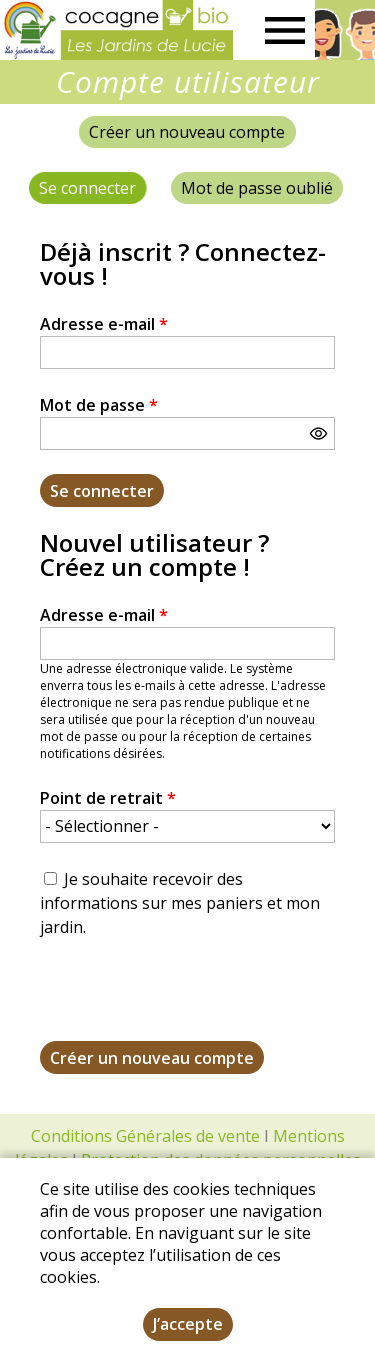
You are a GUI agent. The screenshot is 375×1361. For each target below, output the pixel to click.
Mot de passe (99, 405)
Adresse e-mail (104, 324)
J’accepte (188, 1324)
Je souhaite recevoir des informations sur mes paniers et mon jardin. (180, 903)
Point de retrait (108, 798)
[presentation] (192, 1002)
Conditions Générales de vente (145, 1136)
